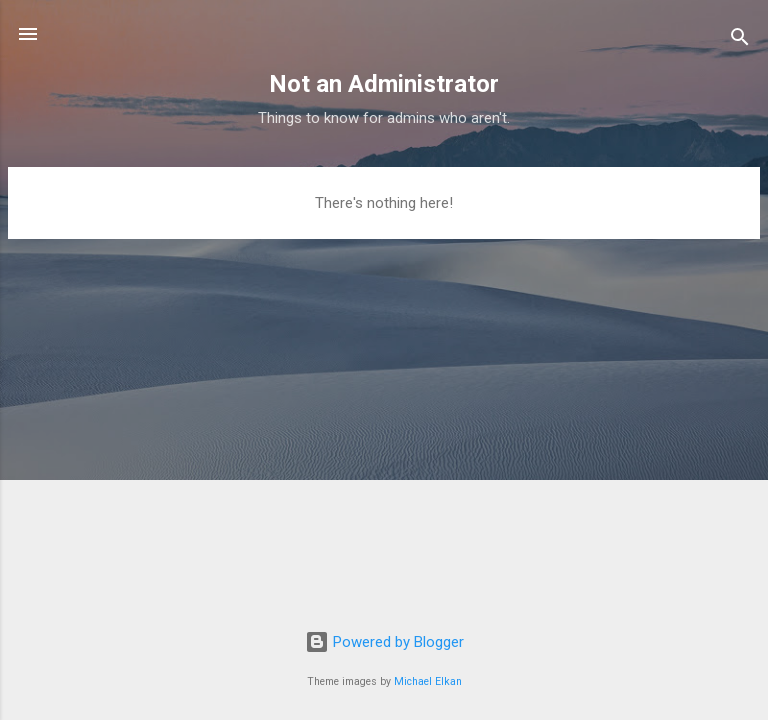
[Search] (740, 40)
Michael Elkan (428, 681)
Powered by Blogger (384, 642)
